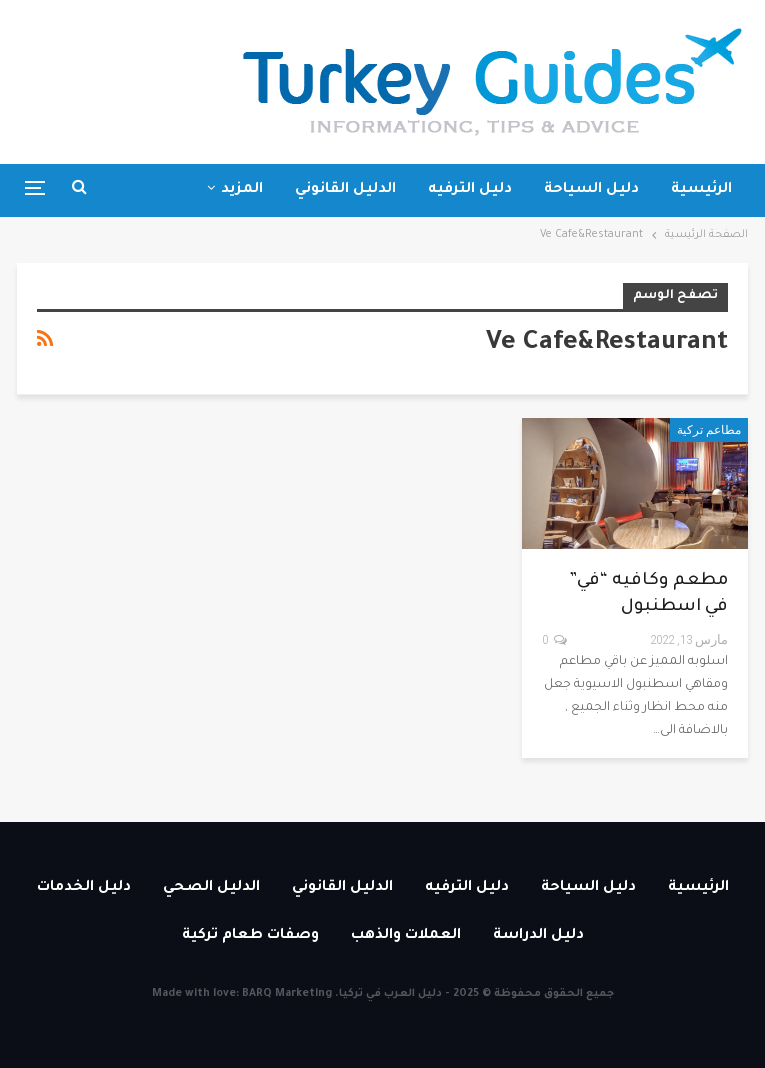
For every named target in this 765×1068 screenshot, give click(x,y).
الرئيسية (701, 190)
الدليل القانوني (345, 190)
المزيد (242, 190)
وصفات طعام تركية (250, 936)
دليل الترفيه (470, 190)
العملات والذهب (406, 936)
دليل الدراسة (538, 936)
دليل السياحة (591, 190)
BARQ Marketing (287, 994)
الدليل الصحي (211, 888)
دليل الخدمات (84, 888)
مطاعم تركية (709, 430)
